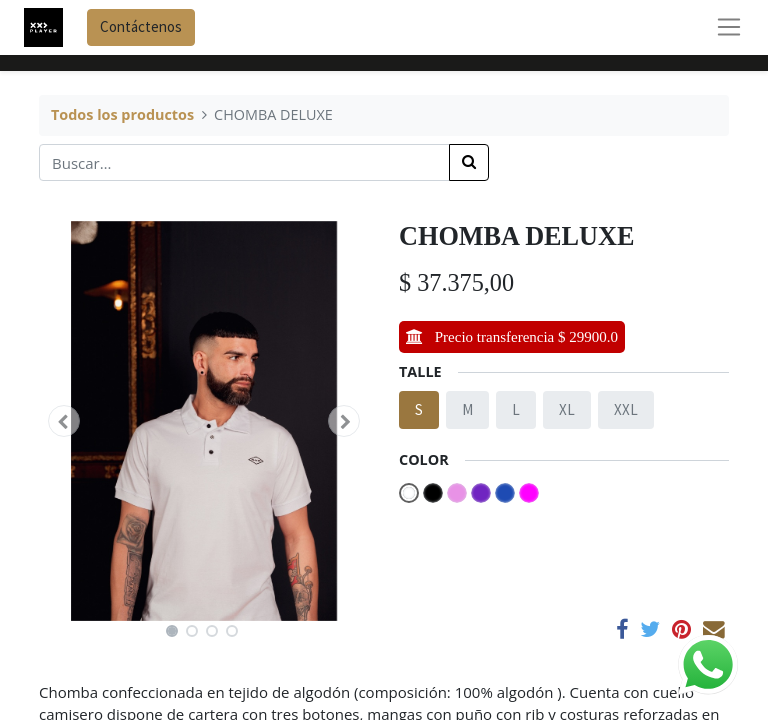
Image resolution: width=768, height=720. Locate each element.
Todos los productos (122, 114)
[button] (64, 421)
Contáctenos (141, 26)
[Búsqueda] (469, 162)
